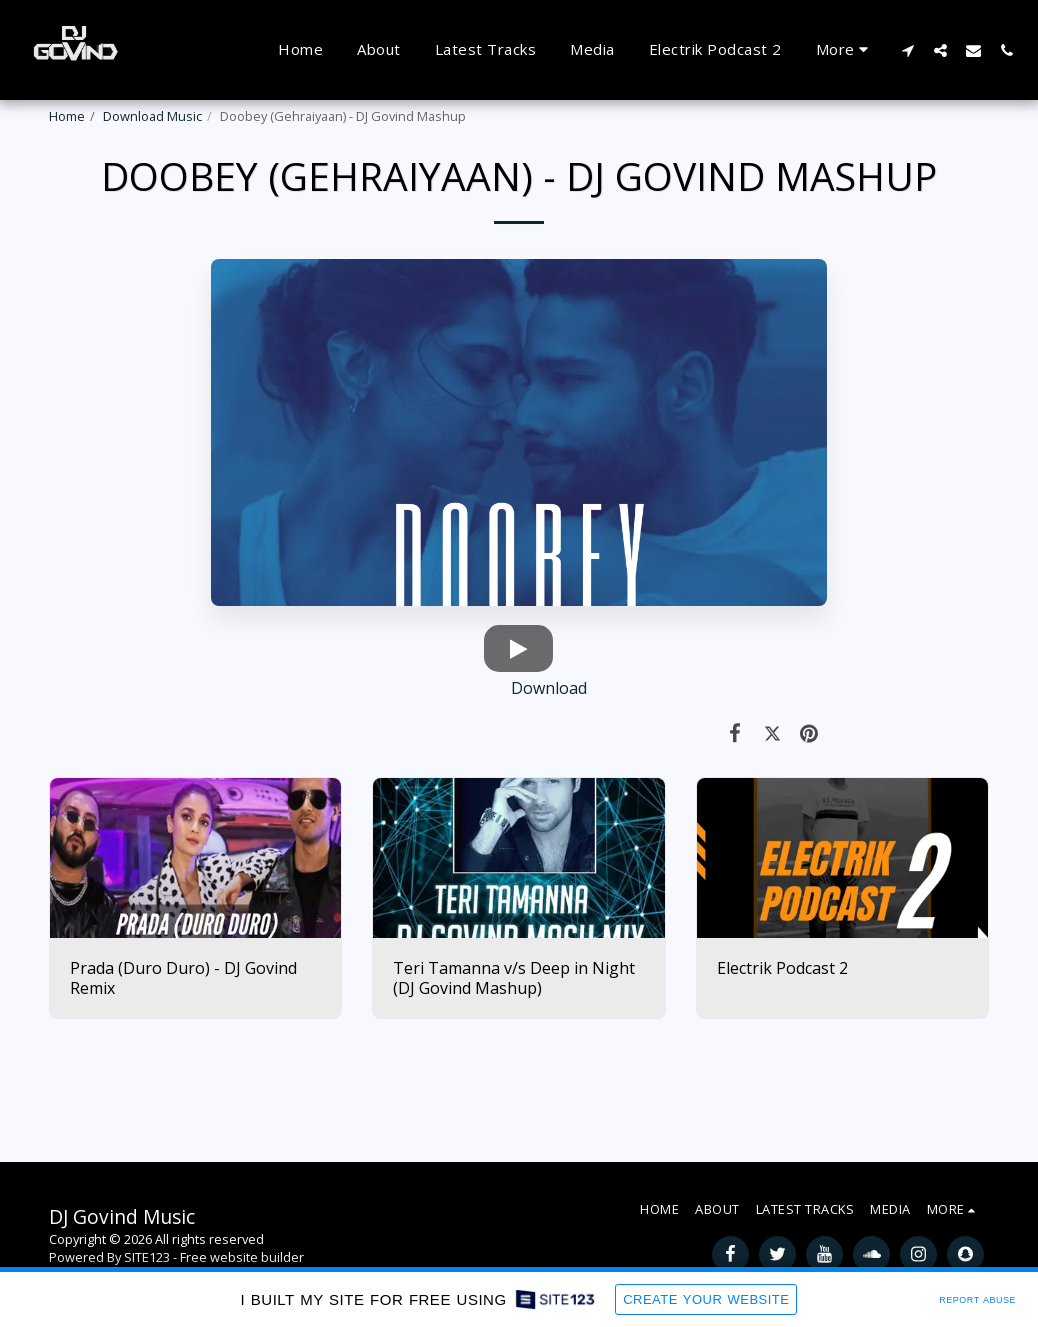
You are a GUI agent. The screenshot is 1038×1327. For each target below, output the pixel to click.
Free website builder (242, 1257)
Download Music (152, 116)
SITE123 (147, 1257)
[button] (907, 50)
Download (399, 688)
